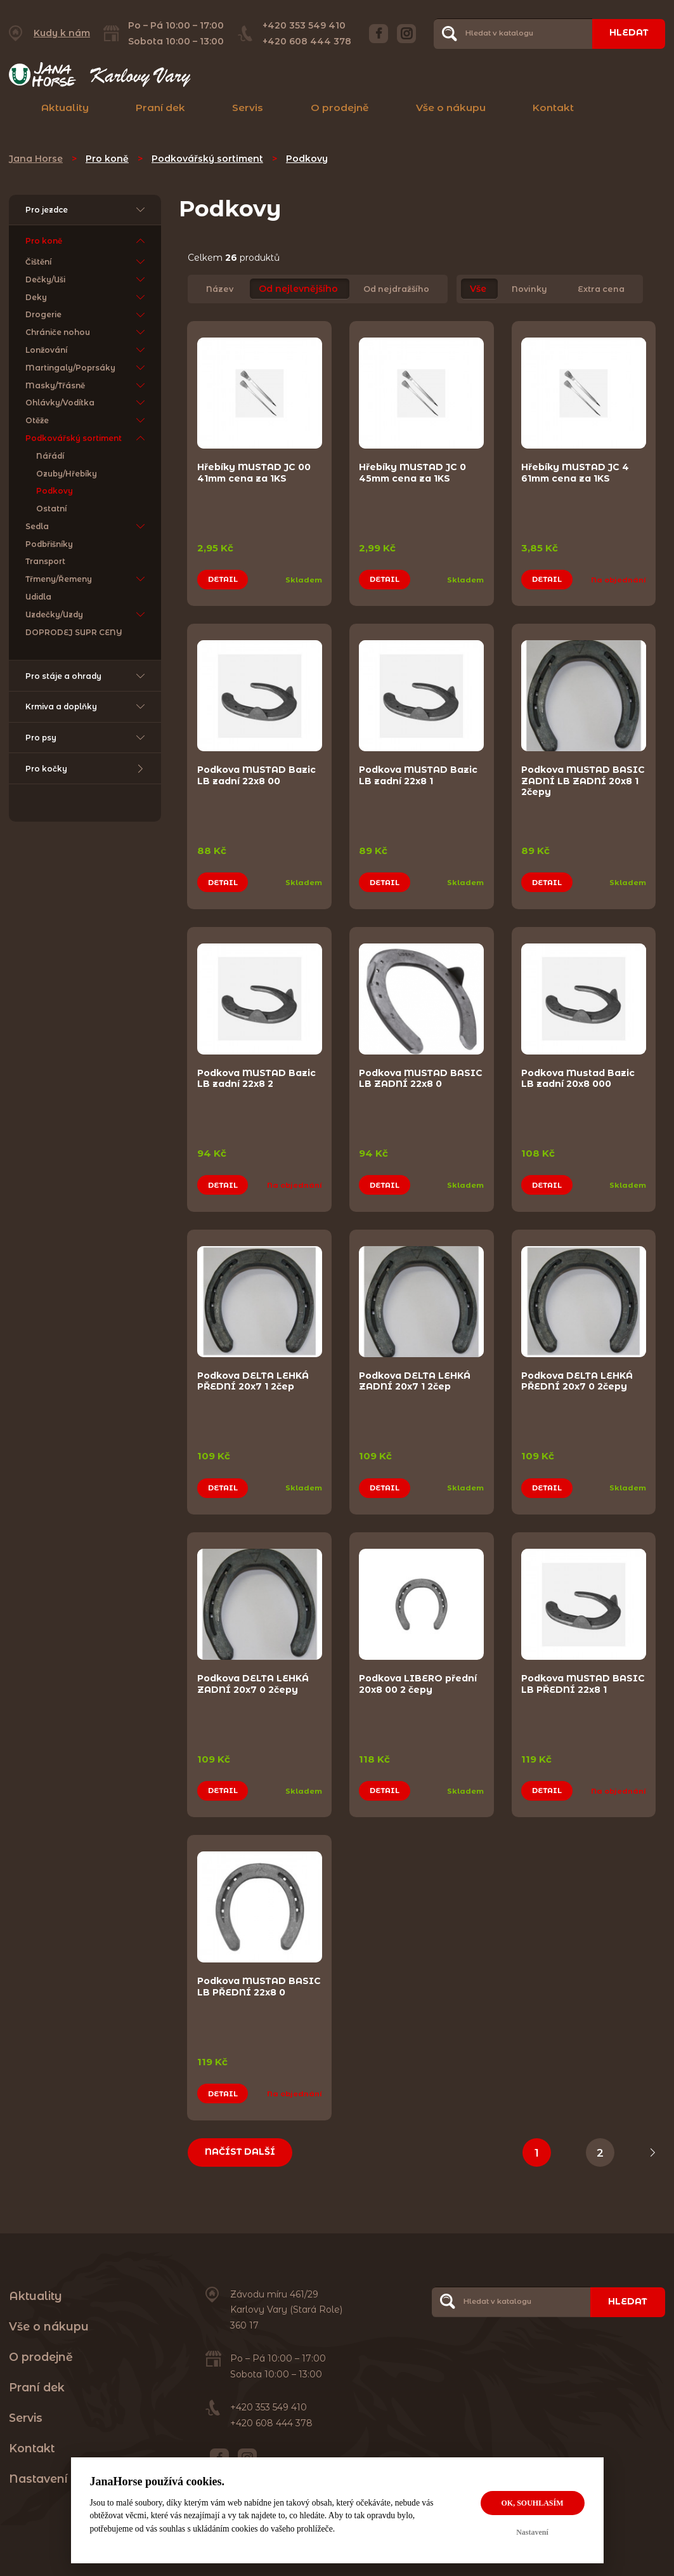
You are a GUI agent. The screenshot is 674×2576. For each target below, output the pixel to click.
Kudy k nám (62, 33)
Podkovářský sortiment (207, 158)
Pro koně (107, 158)
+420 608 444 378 (305, 41)
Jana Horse (36, 158)
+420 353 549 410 (302, 25)
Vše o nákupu (451, 108)
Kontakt (553, 108)
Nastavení (532, 2532)
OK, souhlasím (532, 2503)
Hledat (627, 33)
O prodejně (340, 108)
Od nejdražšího (396, 289)
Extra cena (601, 289)
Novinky (529, 289)
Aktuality (65, 108)
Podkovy (307, 158)
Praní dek (160, 108)
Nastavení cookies (62, 2464)
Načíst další (240, 2137)
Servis (247, 108)
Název (219, 289)
